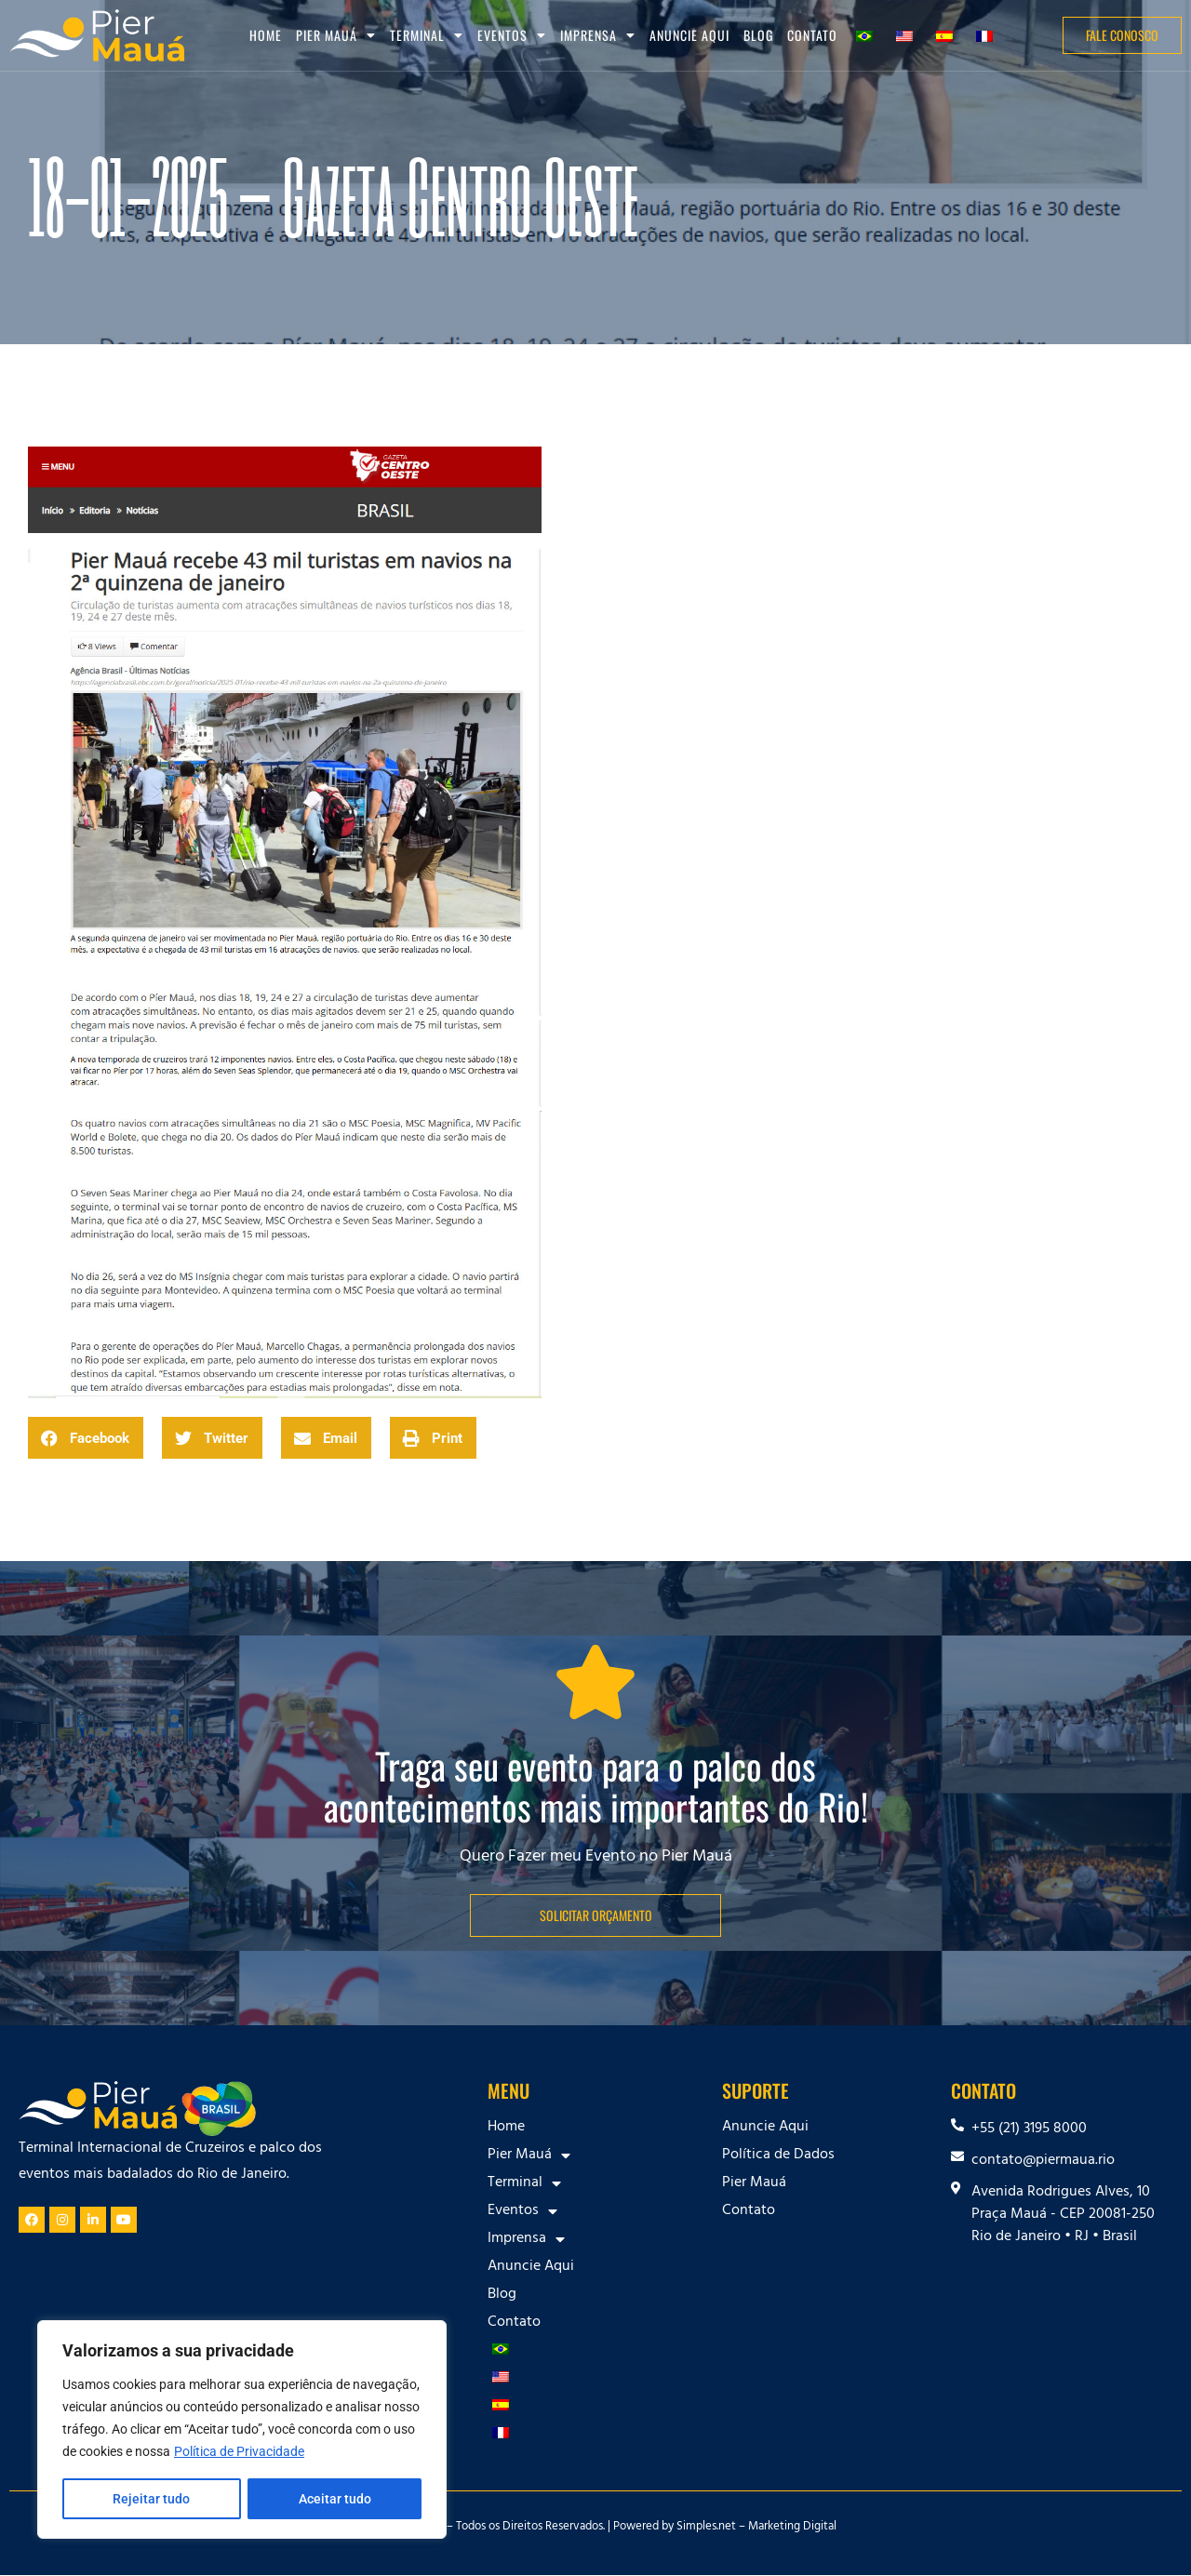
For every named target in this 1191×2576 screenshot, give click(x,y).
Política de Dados (778, 2155)
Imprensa (598, 35)
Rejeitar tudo (151, 2498)
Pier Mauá (336, 35)
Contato (812, 35)
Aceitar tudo (335, 2498)
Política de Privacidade (239, 2452)
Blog (758, 35)
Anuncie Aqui (689, 35)
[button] (85, 1438)
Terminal (426, 35)
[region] (242, 2430)
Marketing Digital (792, 2527)
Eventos (511, 35)
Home (265, 35)
